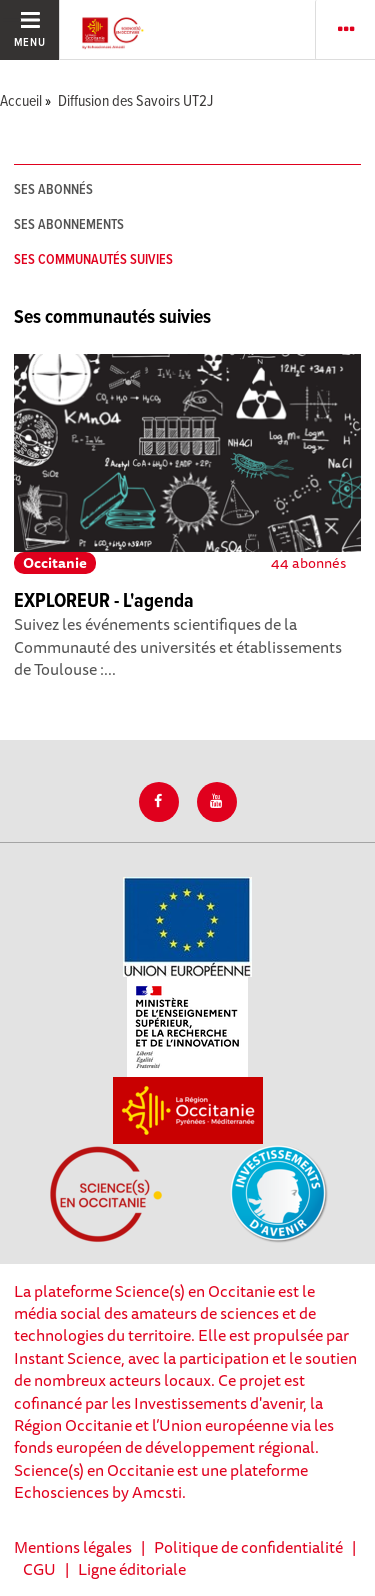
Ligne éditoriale (132, 1569)
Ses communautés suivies (93, 260)
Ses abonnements (69, 225)
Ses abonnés (53, 190)
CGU (39, 1569)
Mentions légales (73, 1547)
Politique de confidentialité (248, 1547)
